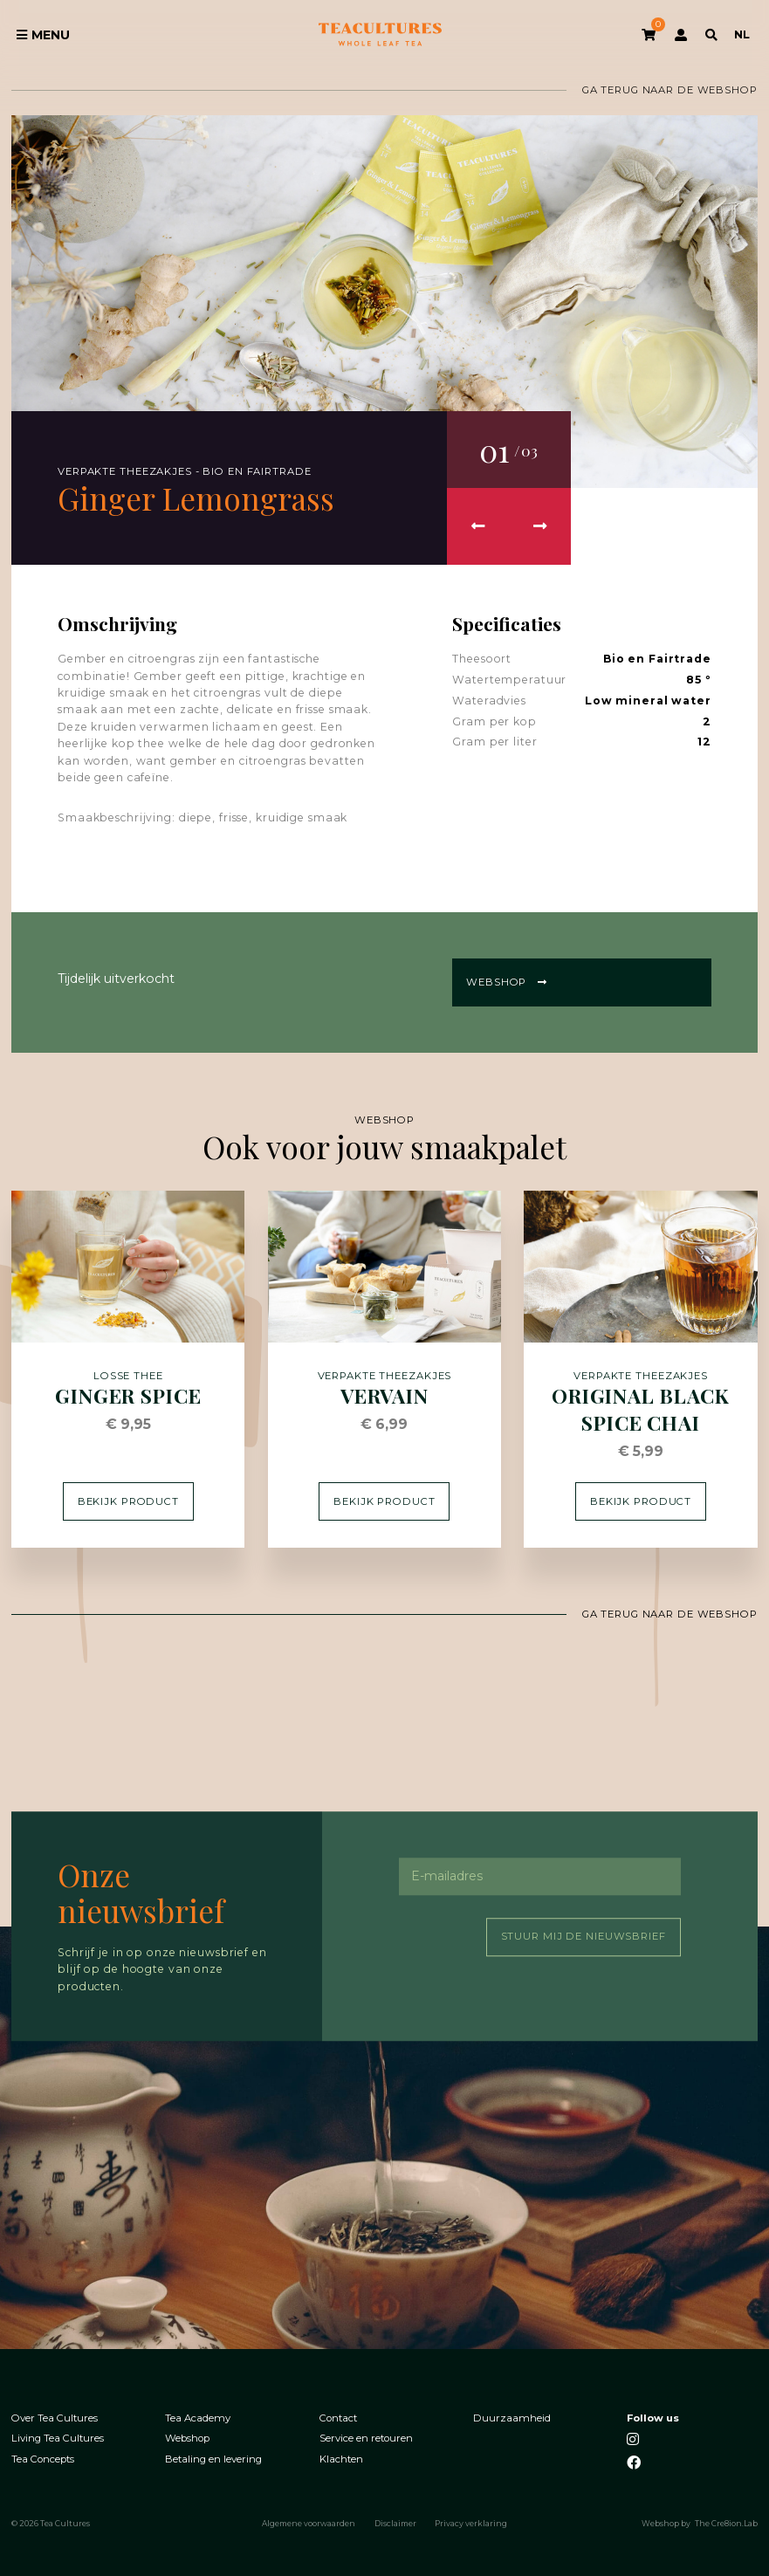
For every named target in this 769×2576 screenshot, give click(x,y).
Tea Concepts (42, 2459)
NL (742, 34)
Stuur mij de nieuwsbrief (583, 1937)
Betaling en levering (213, 2459)
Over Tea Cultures (54, 2418)
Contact (338, 2418)
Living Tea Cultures (57, 2438)
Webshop (506, 982)
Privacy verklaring (471, 2523)
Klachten (341, 2459)
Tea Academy (197, 2418)
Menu (43, 35)
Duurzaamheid (512, 2418)
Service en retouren (366, 2438)
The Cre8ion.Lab (726, 2523)
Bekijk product (128, 1501)
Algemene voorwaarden (308, 2523)
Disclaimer (395, 2523)
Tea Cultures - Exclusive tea (380, 35)
